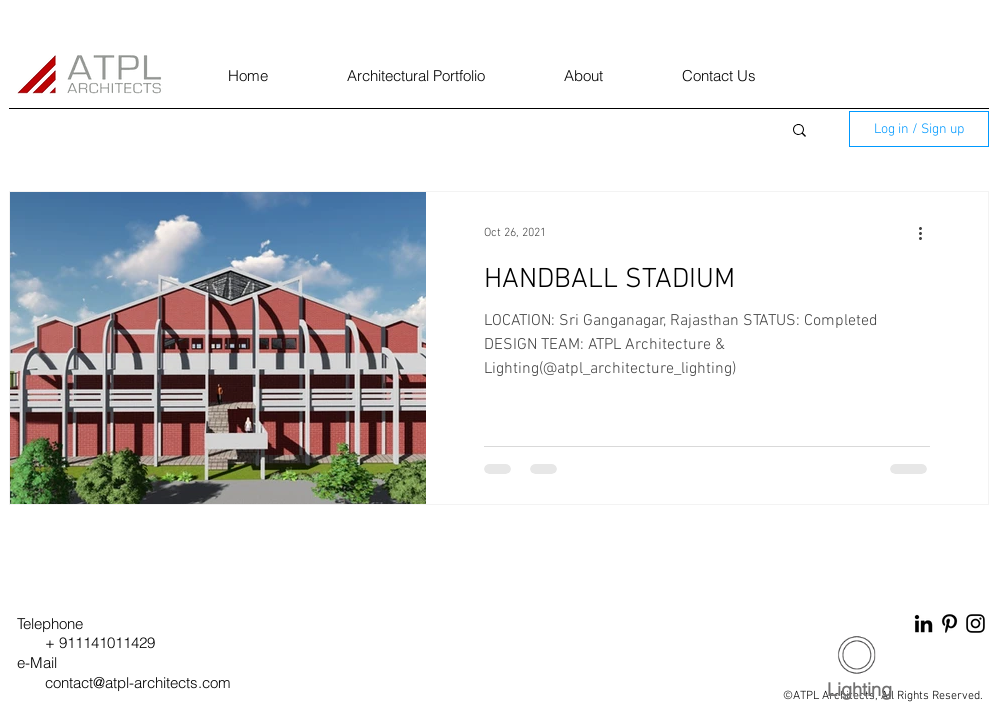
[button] (799, 131)
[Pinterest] (949, 623)
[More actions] (927, 233)
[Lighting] (859, 690)
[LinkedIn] (923, 623)
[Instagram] (975, 623)
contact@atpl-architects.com (138, 682)
